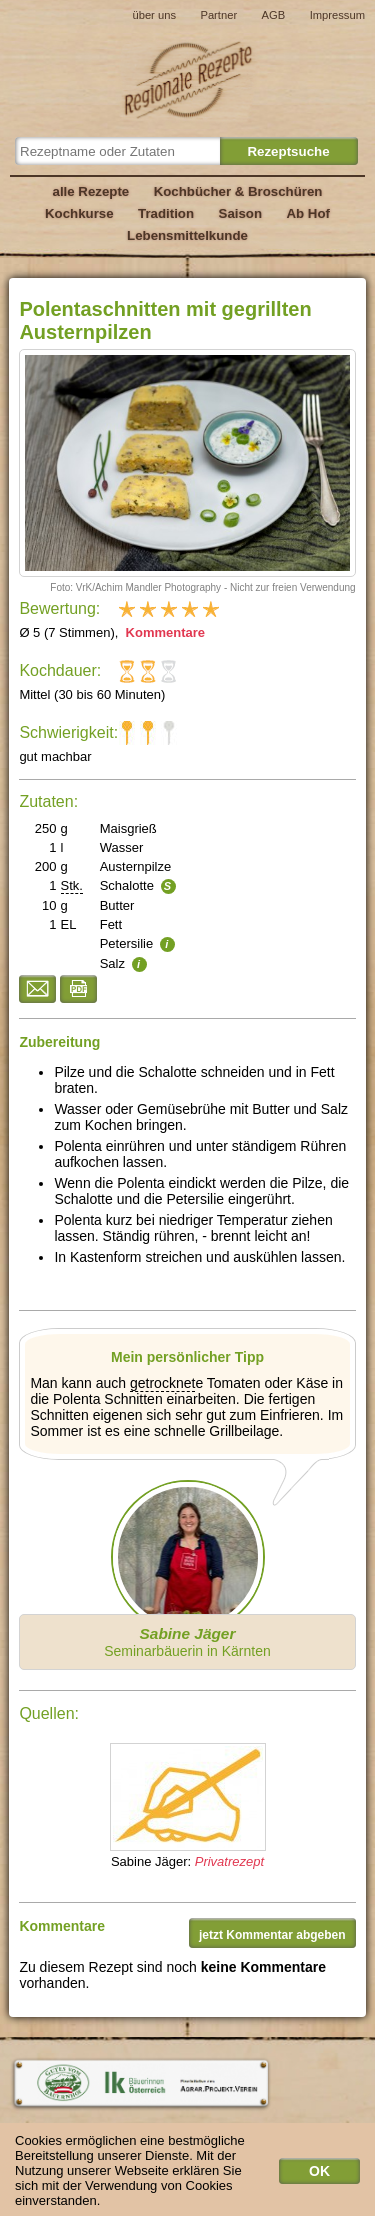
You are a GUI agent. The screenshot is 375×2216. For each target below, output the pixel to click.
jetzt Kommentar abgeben (272, 1935)
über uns (154, 15)
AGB (274, 15)
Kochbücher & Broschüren (238, 191)
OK (319, 2177)
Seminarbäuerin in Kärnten (187, 1642)
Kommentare (163, 632)
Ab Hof (307, 213)
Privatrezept (229, 1861)
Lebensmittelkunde (187, 235)
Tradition (166, 213)
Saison (241, 213)
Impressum (337, 15)
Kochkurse (79, 213)
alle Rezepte (91, 191)
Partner (218, 15)
